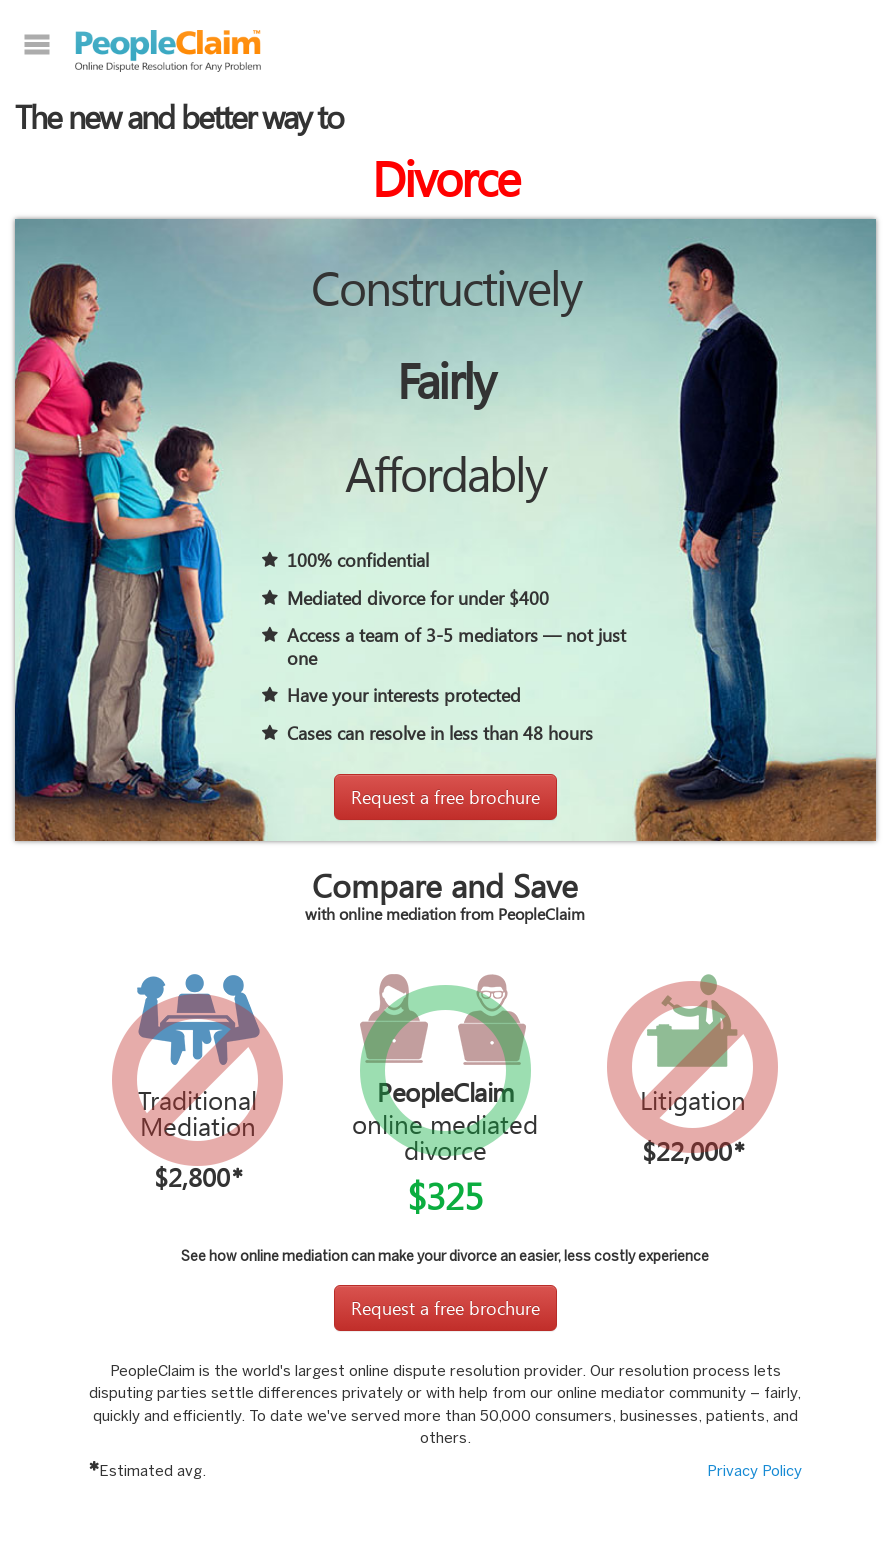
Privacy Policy (754, 1472)
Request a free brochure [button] (445, 797)
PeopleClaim (168, 51)
